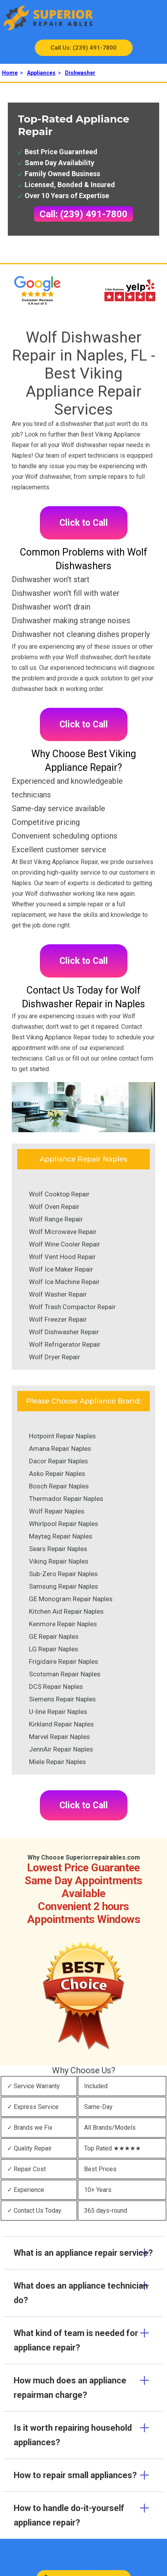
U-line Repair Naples (58, 1712)
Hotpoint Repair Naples (62, 1436)
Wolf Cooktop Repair (59, 1194)
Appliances (41, 73)
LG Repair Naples (53, 1649)
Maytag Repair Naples (60, 1536)
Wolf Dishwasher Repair (64, 1332)
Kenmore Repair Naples (63, 1624)
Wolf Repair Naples (56, 1511)
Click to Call (83, 523)
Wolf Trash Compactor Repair (72, 1307)
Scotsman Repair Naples (65, 1674)
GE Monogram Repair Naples (71, 1599)
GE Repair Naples (54, 1636)
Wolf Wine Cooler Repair (64, 1244)
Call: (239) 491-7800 (83, 214)
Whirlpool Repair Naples (63, 1524)
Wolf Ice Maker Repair (61, 1269)
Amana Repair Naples (60, 1448)
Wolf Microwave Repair (63, 1232)
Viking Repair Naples (58, 1561)
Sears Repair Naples (58, 1549)
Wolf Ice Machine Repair (64, 1282)
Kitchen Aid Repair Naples (66, 1611)
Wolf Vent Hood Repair (62, 1257)
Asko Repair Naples (57, 1473)
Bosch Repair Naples (59, 1486)
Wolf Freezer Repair (58, 1319)
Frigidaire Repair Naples (63, 1661)
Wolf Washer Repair (58, 1294)
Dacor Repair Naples (58, 1461)
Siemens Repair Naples (62, 1699)
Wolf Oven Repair (54, 1206)
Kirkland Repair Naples (61, 1724)
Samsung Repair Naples (63, 1586)
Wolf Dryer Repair (54, 1357)
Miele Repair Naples (57, 1762)
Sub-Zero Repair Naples (63, 1574)
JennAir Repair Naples (61, 1749)
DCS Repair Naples (56, 1686)
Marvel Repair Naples (59, 1737)
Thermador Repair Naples (66, 1499)
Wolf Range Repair (56, 1219)
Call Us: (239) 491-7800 (83, 47)
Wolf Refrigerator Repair (65, 1344)
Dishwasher (80, 73)
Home (10, 73)
